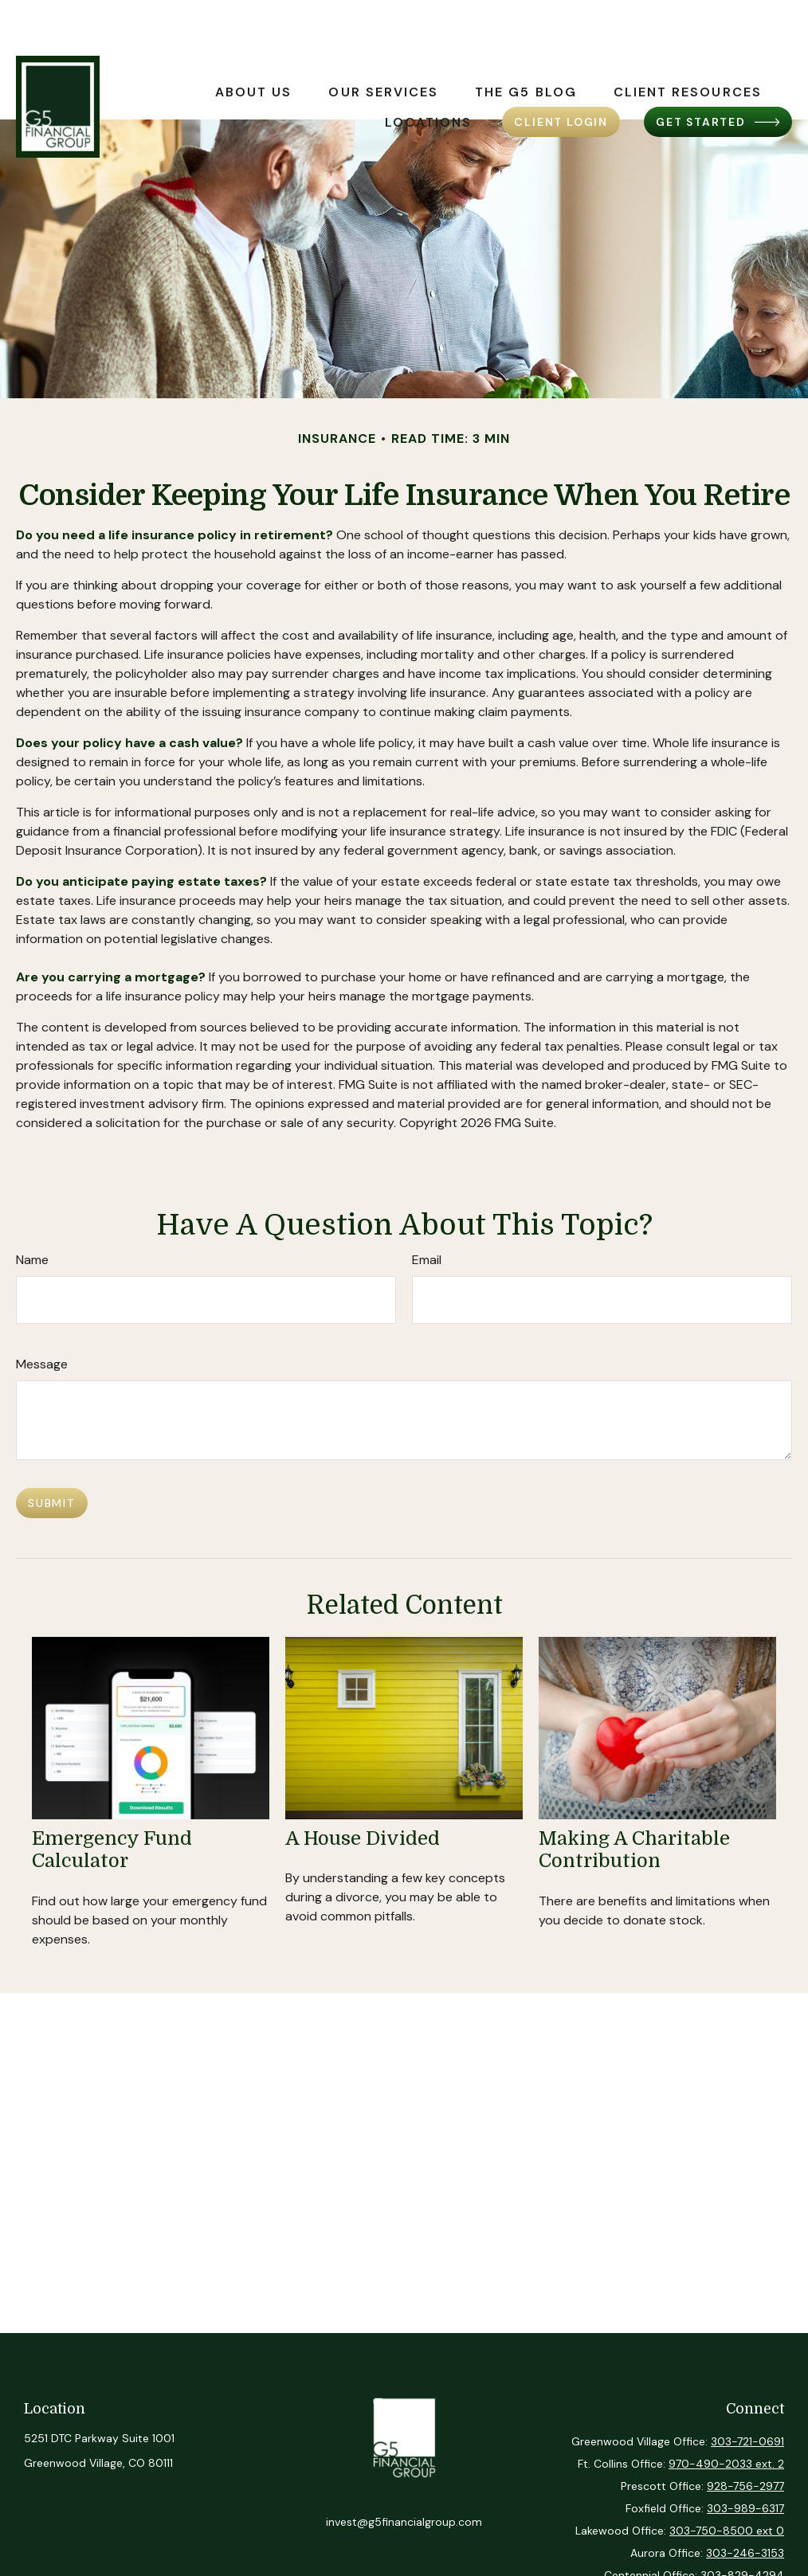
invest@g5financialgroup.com (404, 2522)
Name (32, 1259)
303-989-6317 (745, 2508)
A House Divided (362, 1838)
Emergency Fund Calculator (112, 1850)
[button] (253, 44)
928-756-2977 (745, 2486)
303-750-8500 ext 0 (726, 2530)
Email (426, 1259)
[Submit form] (52, 1503)
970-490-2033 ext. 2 (726, 2464)
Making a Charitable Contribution (634, 1850)
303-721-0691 (747, 2441)
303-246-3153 (745, 2553)
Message (42, 1364)
